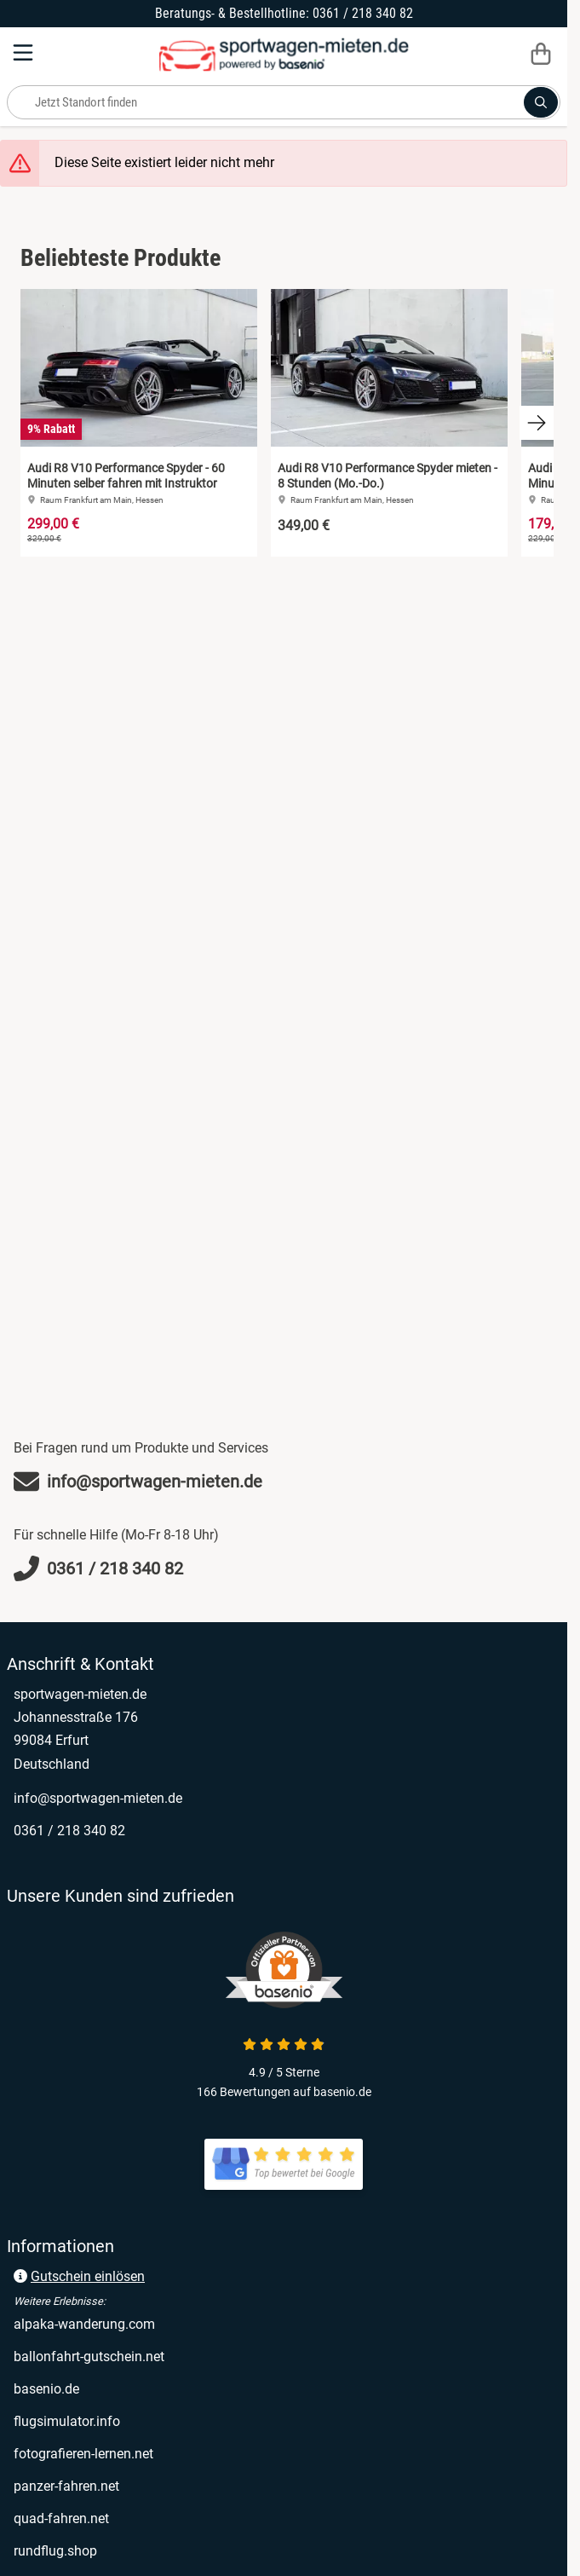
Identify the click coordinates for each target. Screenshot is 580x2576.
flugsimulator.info (67, 2421)
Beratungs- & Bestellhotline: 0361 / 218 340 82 (284, 13)
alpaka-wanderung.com (84, 2324)
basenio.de (46, 2389)
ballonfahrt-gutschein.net (89, 2356)
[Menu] (25, 53)
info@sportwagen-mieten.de (98, 1798)
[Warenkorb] (540, 53)
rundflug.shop (55, 2551)
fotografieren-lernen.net (83, 2454)
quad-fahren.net (61, 2518)
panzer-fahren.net (66, 2486)
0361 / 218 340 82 (69, 1830)
